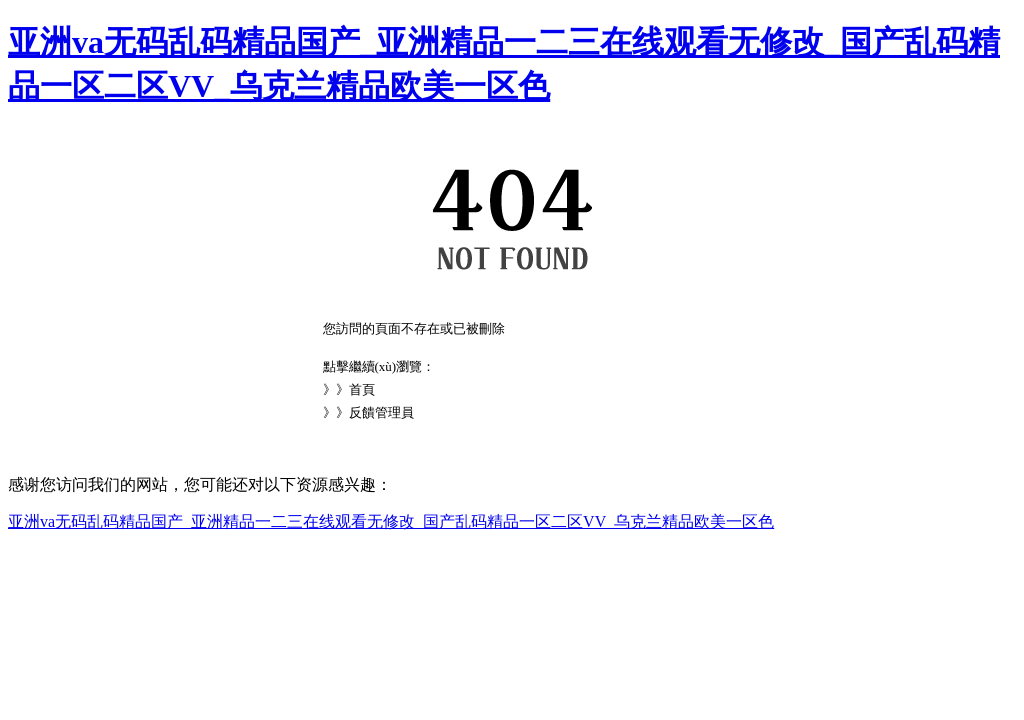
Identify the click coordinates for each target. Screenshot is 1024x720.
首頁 (362, 389)
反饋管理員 (381, 412)
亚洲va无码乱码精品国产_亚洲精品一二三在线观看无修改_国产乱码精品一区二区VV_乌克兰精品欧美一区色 (391, 521)
